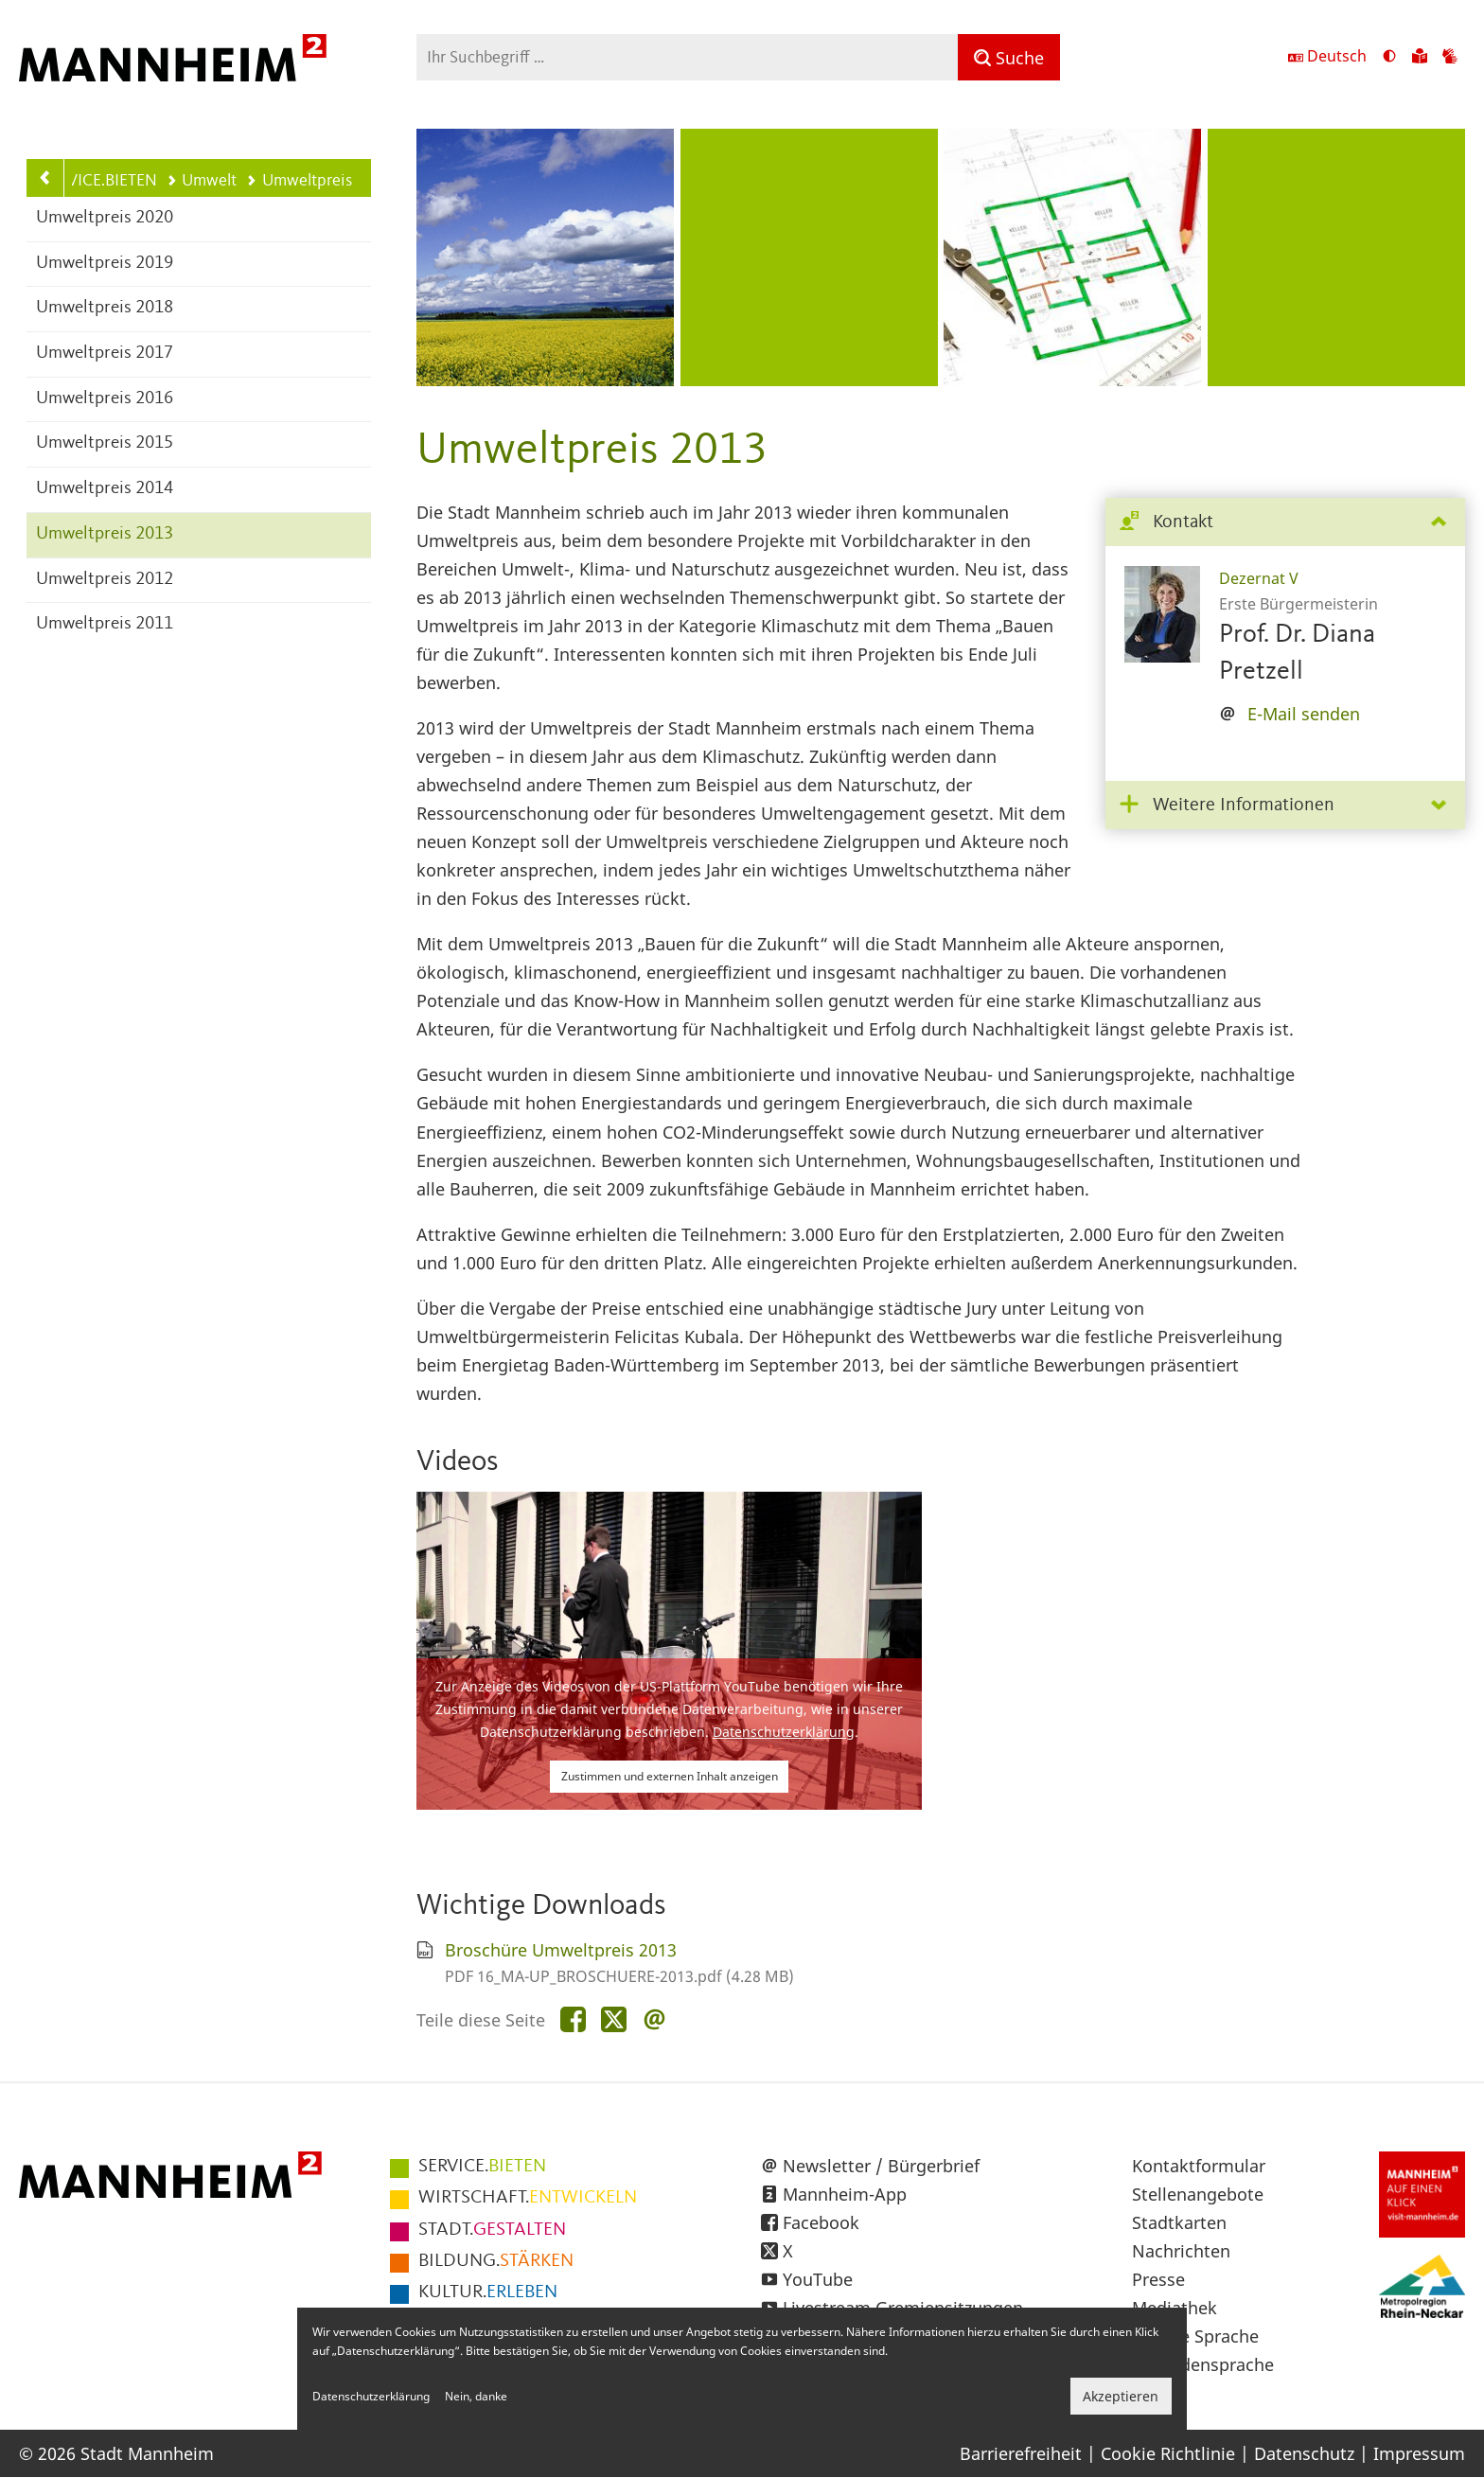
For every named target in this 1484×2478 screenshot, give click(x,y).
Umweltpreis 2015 (104, 443)
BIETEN (482, 2166)
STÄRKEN (496, 2261)
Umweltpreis (298, 180)
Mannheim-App (845, 2194)
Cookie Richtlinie (1168, 2453)
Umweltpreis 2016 (104, 399)
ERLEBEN (487, 2292)
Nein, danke (476, 2396)
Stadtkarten (1179, 2222)
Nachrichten (1181, 2250)
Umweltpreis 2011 (104, 624)
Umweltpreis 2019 (104, 264)
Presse (1158, 2279)
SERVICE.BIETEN (99, 180)
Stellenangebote (1197, 2194)
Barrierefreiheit (1021, 2453)
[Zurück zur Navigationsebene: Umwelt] (45, 178)
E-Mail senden (1303, 713)
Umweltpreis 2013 (104, 534)
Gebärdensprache (1203, 2364)
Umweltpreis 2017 (104, 354)
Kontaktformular (1198, 2165)
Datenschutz (1304, 2453)
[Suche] (1009, 57)
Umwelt (202, 180)
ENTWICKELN (527, 2197)
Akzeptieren (1120, 2396)
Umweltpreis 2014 (104, 489)
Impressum (1419, 2453)
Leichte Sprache (1195, 2336)
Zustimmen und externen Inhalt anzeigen (669, 1776)
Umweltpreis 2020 (104, 218)
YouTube (818, 2279)
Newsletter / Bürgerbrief (881, 2165)
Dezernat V (1258, 578)
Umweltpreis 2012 (104, 580)
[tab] (1285, 523)
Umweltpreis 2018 (104, 308)
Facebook (821, 2222)
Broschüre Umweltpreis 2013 (561, 1949)
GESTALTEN (492, 2230)
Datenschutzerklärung (784, 1732)
